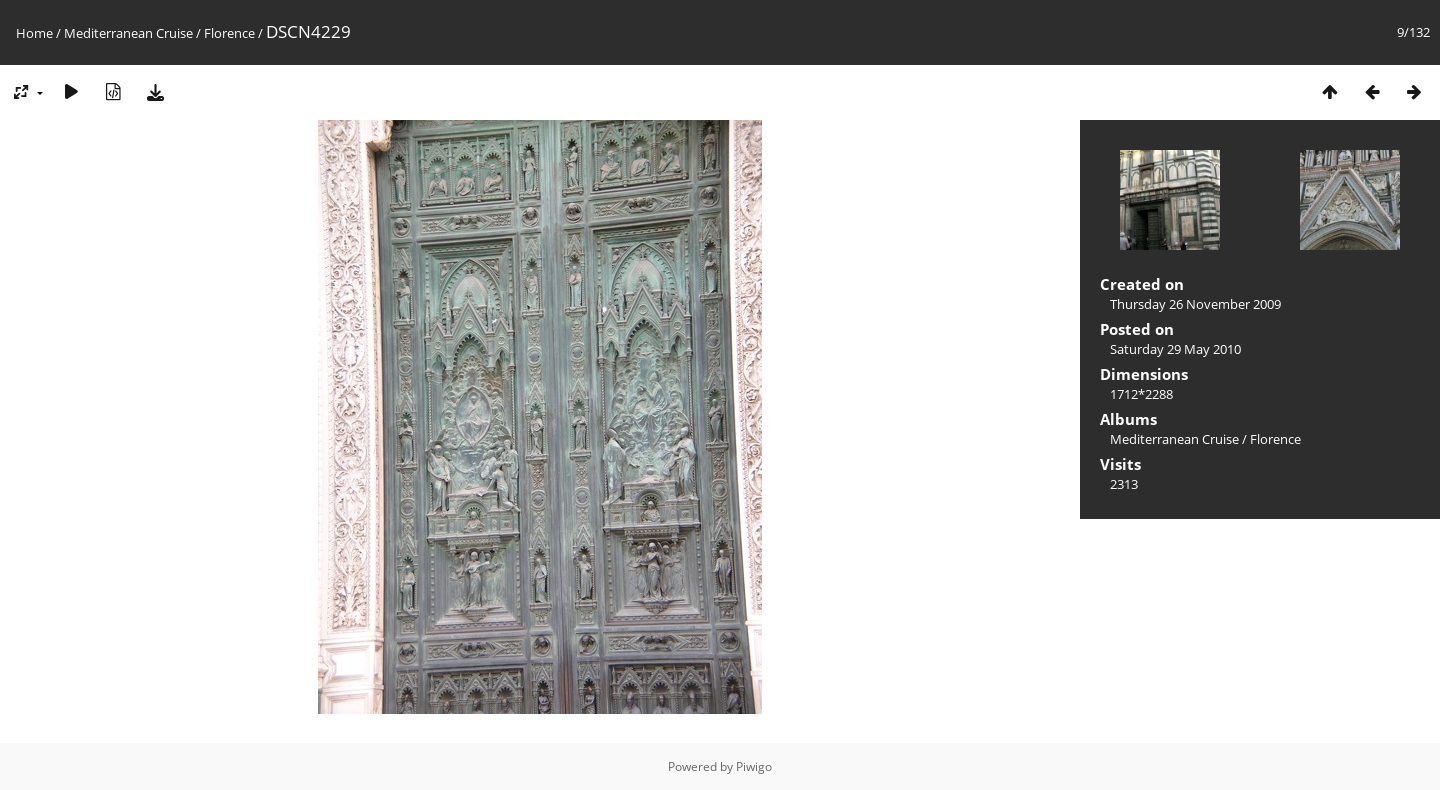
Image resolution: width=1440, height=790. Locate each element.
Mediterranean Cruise (128, 33)
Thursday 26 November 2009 (1195, 304)
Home (34, 33)
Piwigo (754, 766)
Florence (229, 33)
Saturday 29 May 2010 (1175, 349)
